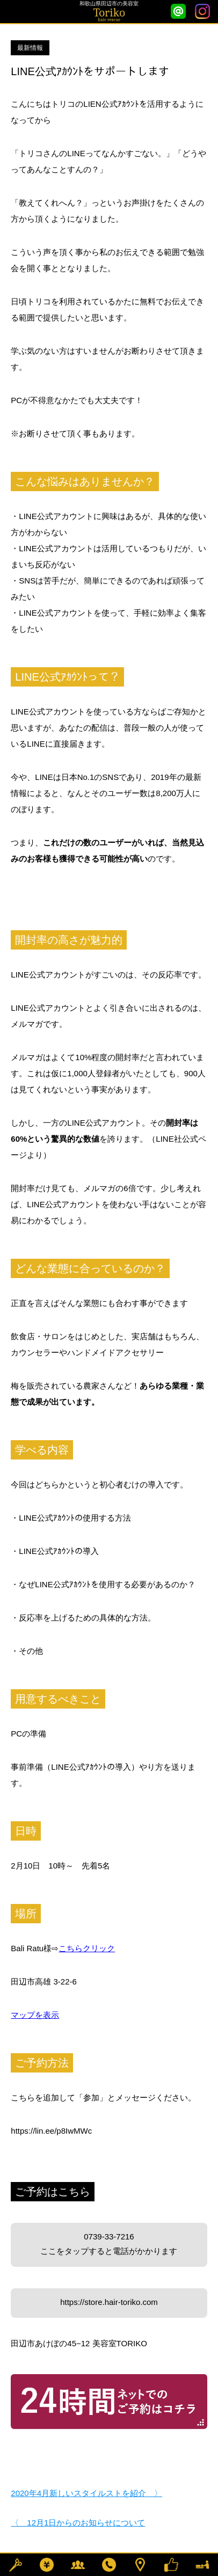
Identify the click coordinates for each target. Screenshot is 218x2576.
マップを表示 (35, 2014)
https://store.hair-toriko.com (109, 2302)
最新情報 (30, 48)
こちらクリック (87, 1948)
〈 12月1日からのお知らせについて (78, 2523)
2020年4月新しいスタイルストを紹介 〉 (86, 2493)
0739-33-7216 (109, 2245)
